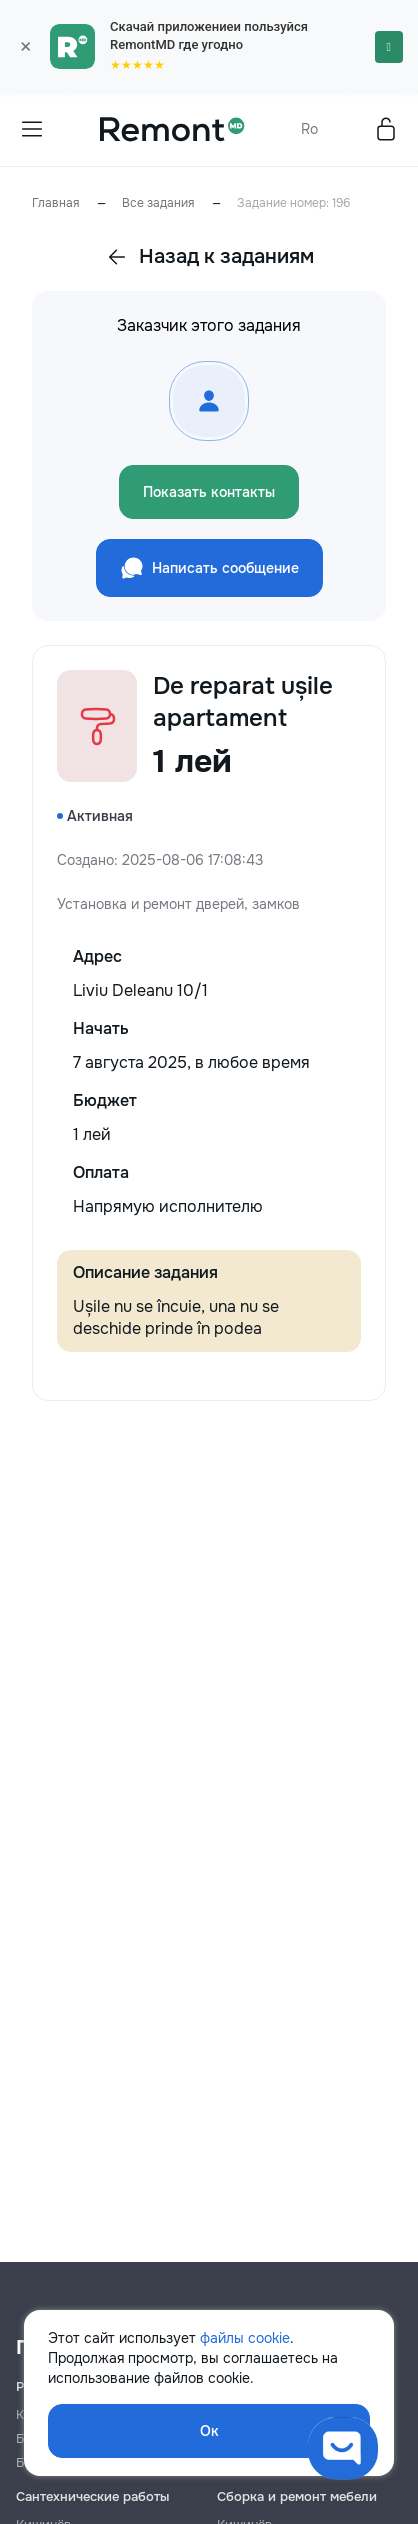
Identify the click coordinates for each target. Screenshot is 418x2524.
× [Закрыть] (25, 47)
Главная (55, 203)
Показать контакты (209, 492)
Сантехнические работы (92, 2496)
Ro (309, 129)
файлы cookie (245, 2338)
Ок (209, 2431)
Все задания (158, 203)
